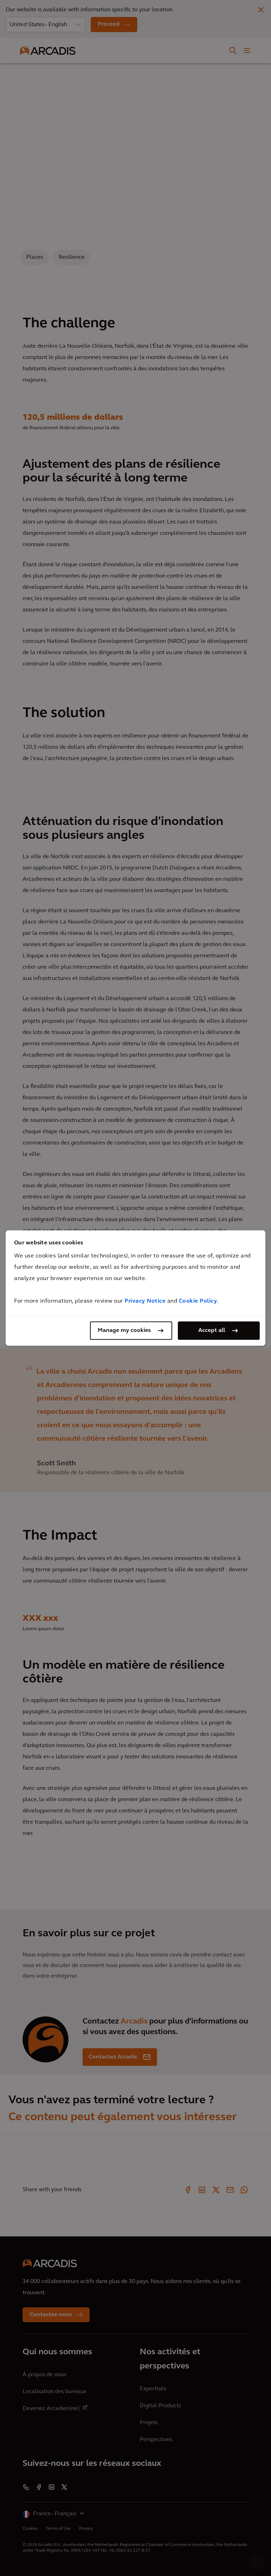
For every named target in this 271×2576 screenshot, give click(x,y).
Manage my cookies (124, 1330)
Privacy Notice (145, 1301)
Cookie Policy (198, 1301)
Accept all (211, 1330)
